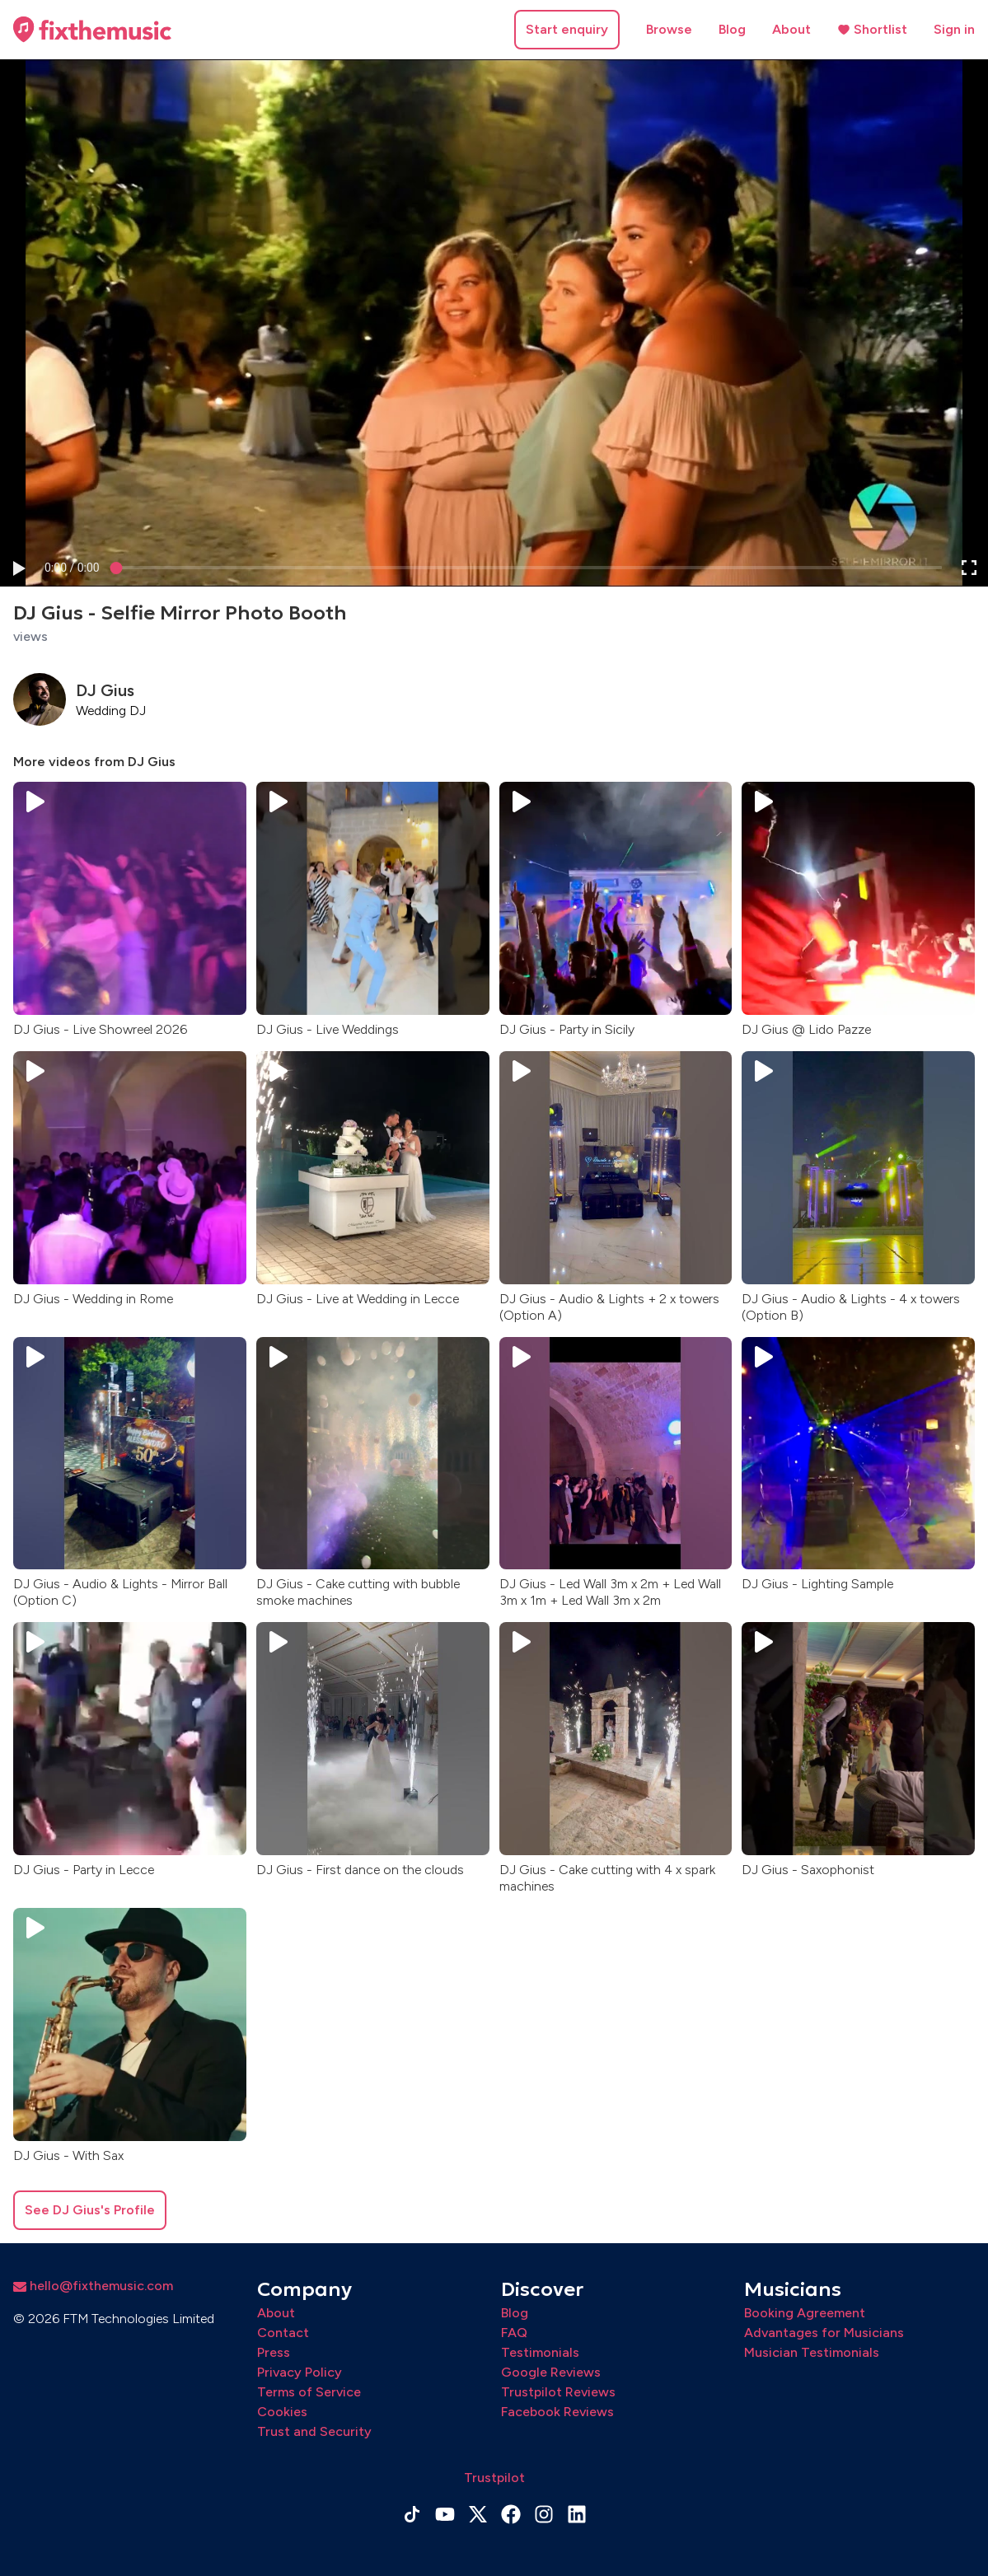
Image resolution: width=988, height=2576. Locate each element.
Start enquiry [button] (567, 29)
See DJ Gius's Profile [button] (90, 2210)
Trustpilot (494, 2477)
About (791, 29)
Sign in (954, 29)
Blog (732, 29)
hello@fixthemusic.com (93, 2285)
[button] (18, 568)
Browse (669, 29)
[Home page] (92, 29)
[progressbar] (72, 568)
